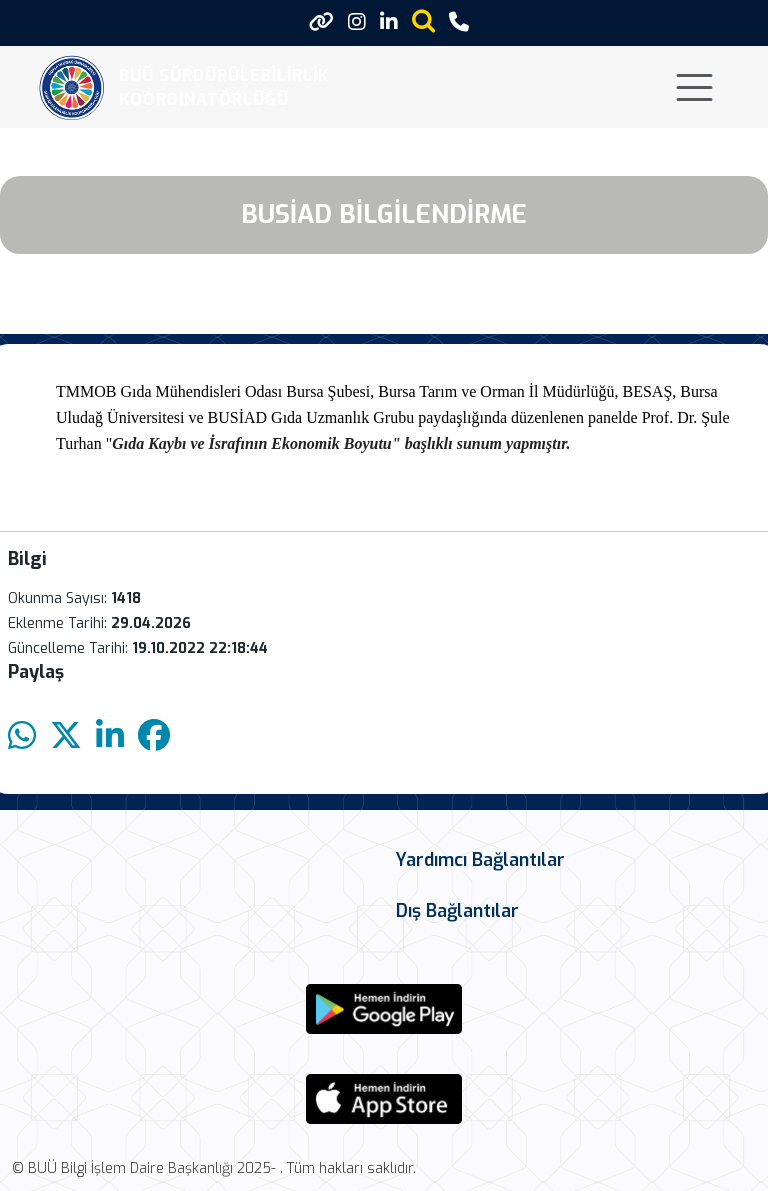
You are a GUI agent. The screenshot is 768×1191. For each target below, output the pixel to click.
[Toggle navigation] (694, 87)
